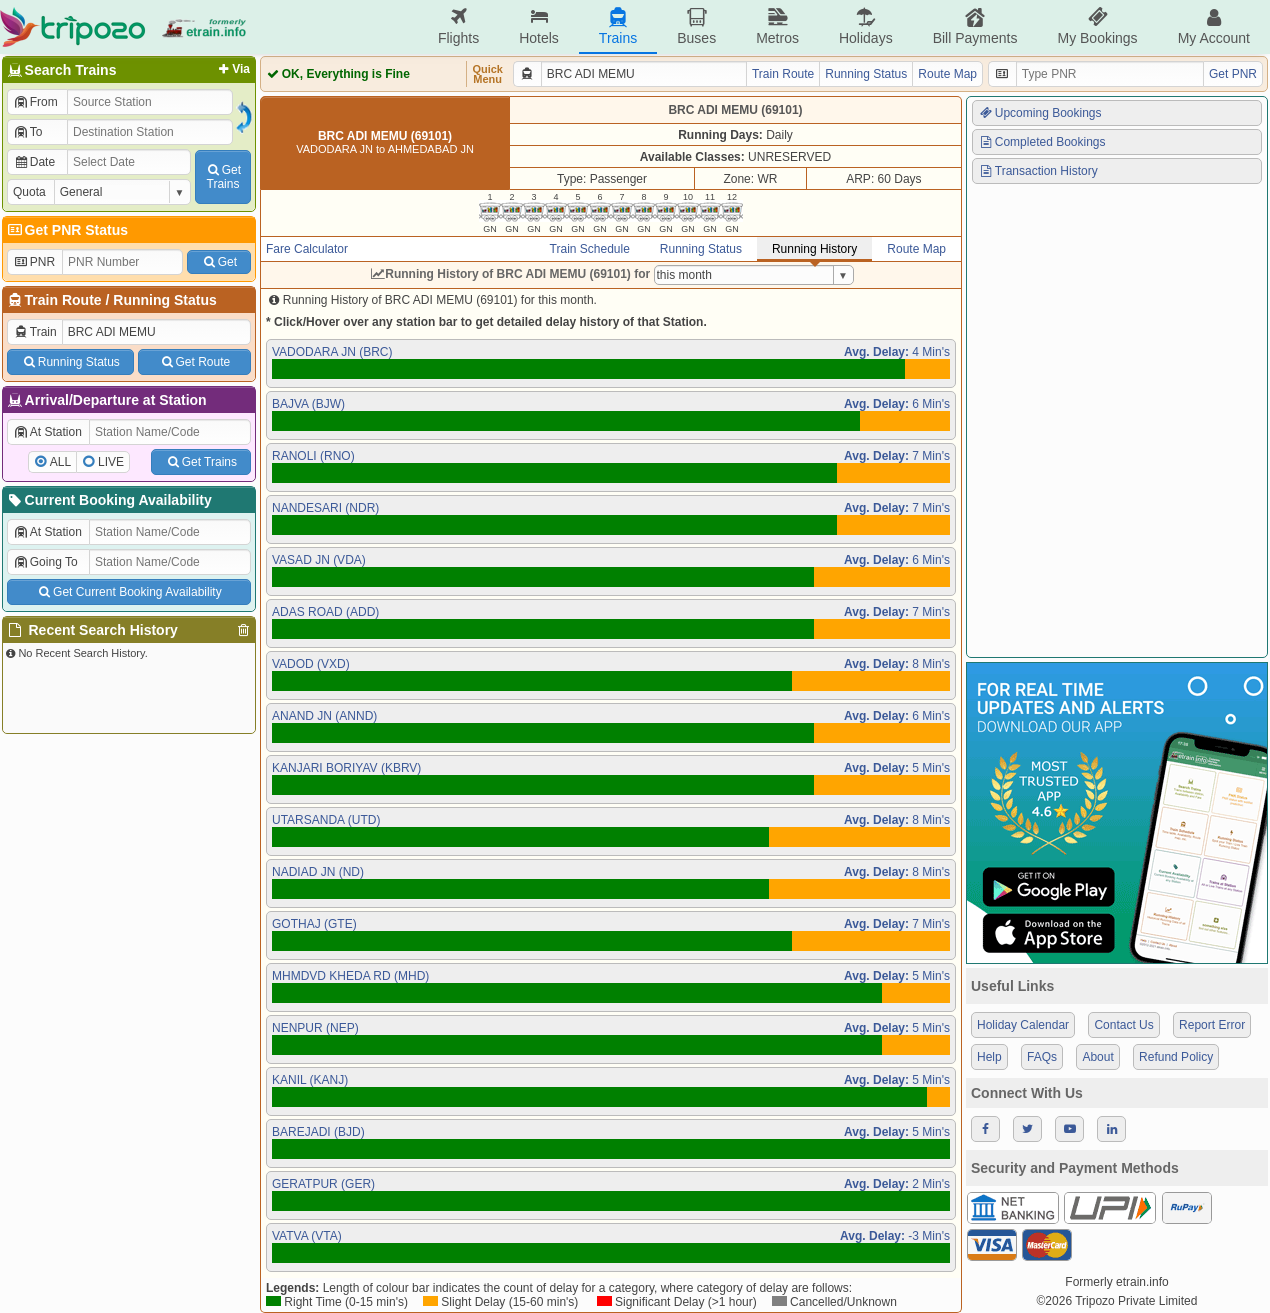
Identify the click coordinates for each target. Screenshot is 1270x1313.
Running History (814, 249)
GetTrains (223, 177)
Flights (458, 26)
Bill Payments (975, 26)
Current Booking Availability (108, 500)
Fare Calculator (307, 249)
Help (989, 1057)
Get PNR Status (66, 230)
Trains (618, 26)
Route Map (947, 74)
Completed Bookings (1042, 142)
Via (232, 69)
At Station (47, 432)
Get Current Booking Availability (128, 592)
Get (219, 262)
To (27, 132)
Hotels (539, 26)
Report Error (1212, 1025)
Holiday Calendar (1023, 1025)
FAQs (1042, 1057)
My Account (1214, 26)
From (35, 102)
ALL (60, 462)
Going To (45, 562)
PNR (34, 262)
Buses (696, 26)
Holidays (866, 26)
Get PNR (1233, 74)
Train (35, 332)
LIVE (111, 462)
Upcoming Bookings (1040, 113)
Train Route (63, 300)
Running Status (164, 300)
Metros (777, 26)
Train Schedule (590, 249)
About (1097, 1057)
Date (34, 162)
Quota (29, 192)
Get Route (194, 362)
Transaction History (1038, 171)
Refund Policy (1176, 1057)
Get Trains (201, 462)
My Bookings (1097, 26)
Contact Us (1123, 1025)
